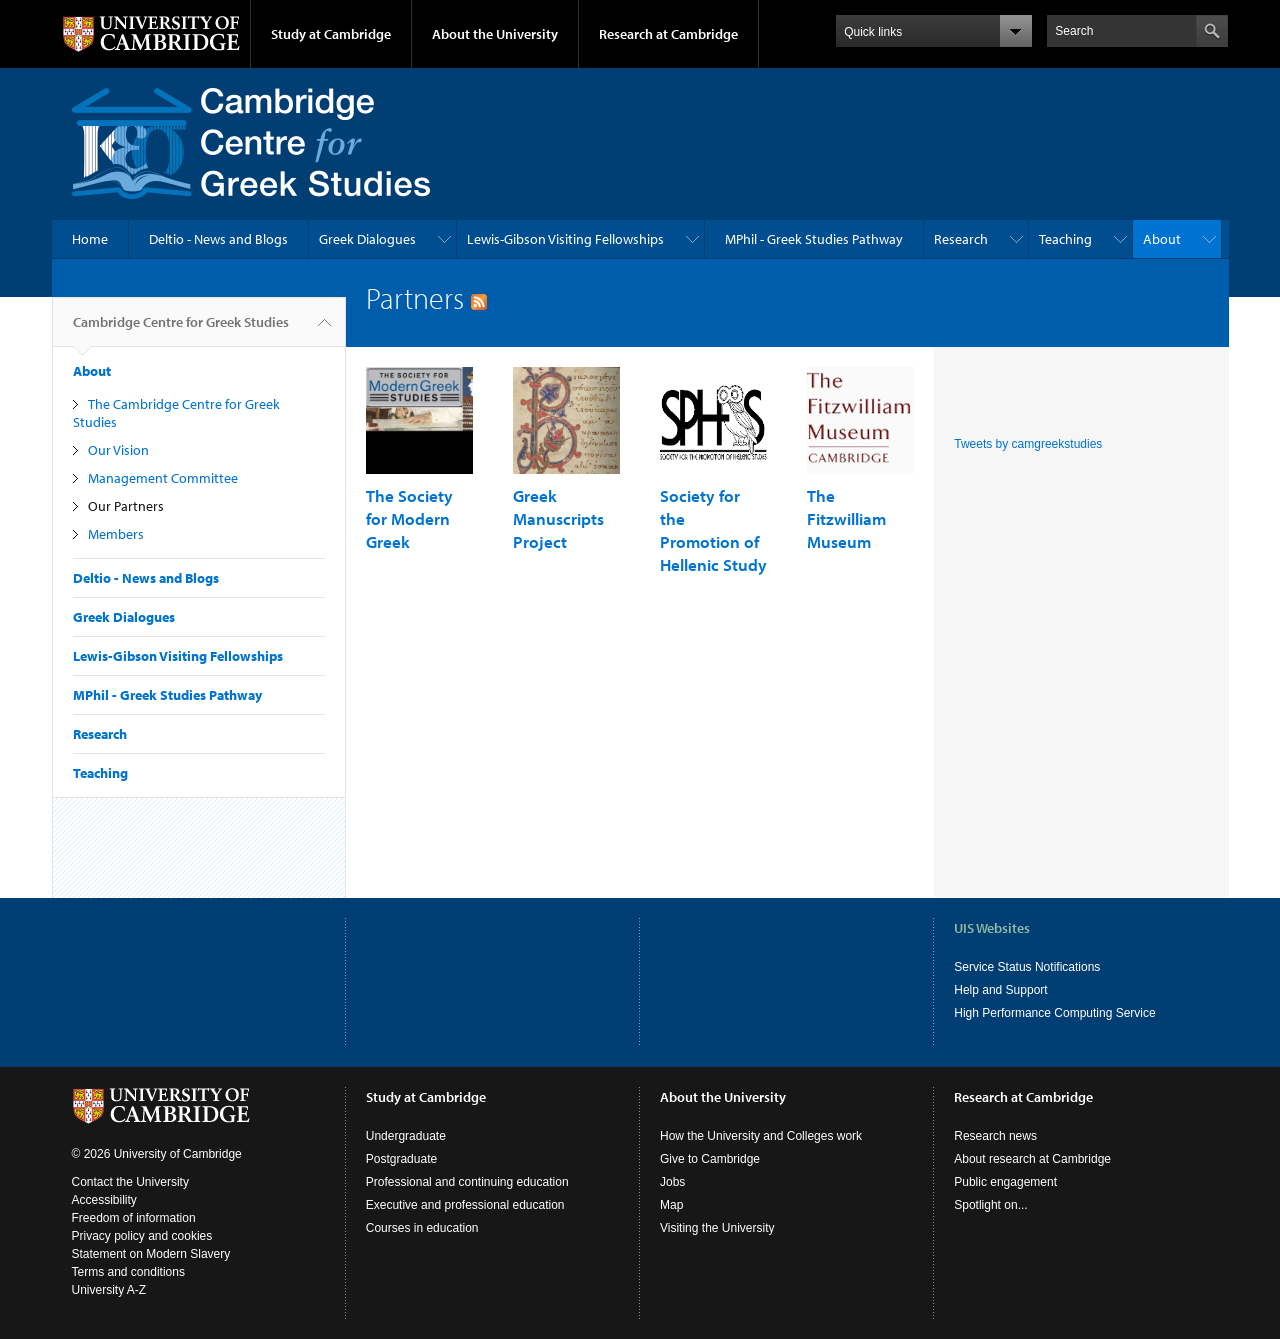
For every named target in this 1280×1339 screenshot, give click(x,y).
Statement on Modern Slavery (151, 1254)
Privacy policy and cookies (142, 1236)
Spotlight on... (990, 1205)
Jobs (672, 1182)
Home (90, 239)
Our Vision (118, 450)
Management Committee (163, 478)
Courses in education (422, 1228)
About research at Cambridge (1032, 1159)
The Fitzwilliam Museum (846, 518)
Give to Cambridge (710, 1159)
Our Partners (126, 506)
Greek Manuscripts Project (558, 518)
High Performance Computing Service (1054, 1013)
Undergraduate (406, 1136)
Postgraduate (401, 1159)
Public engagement (1005, 1182)
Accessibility (104, 1200)
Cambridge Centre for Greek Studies (181, 330)
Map (671, 1205)
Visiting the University (717, 1228)
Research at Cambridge (668, 34)
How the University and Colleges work (761, 1136)
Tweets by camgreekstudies (1028, 444)
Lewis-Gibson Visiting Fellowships (565, 239)
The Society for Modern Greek (409, 518)
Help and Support (1000, 990)
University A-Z (109, 1290)
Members (116, 534)
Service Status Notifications (1027, 967)
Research (961, 239)
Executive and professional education (465, 1205)
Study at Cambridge (331, 34)
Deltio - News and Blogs (218, 239)
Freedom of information (134, 1218)
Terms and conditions (128, 1272)
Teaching (1065, 239)
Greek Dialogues (367, 239)
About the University (495, 34)
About (1162, 239)
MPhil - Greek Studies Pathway (814, 239)
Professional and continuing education (467, 1182)
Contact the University (130, 1182)
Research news (995, 1136)
